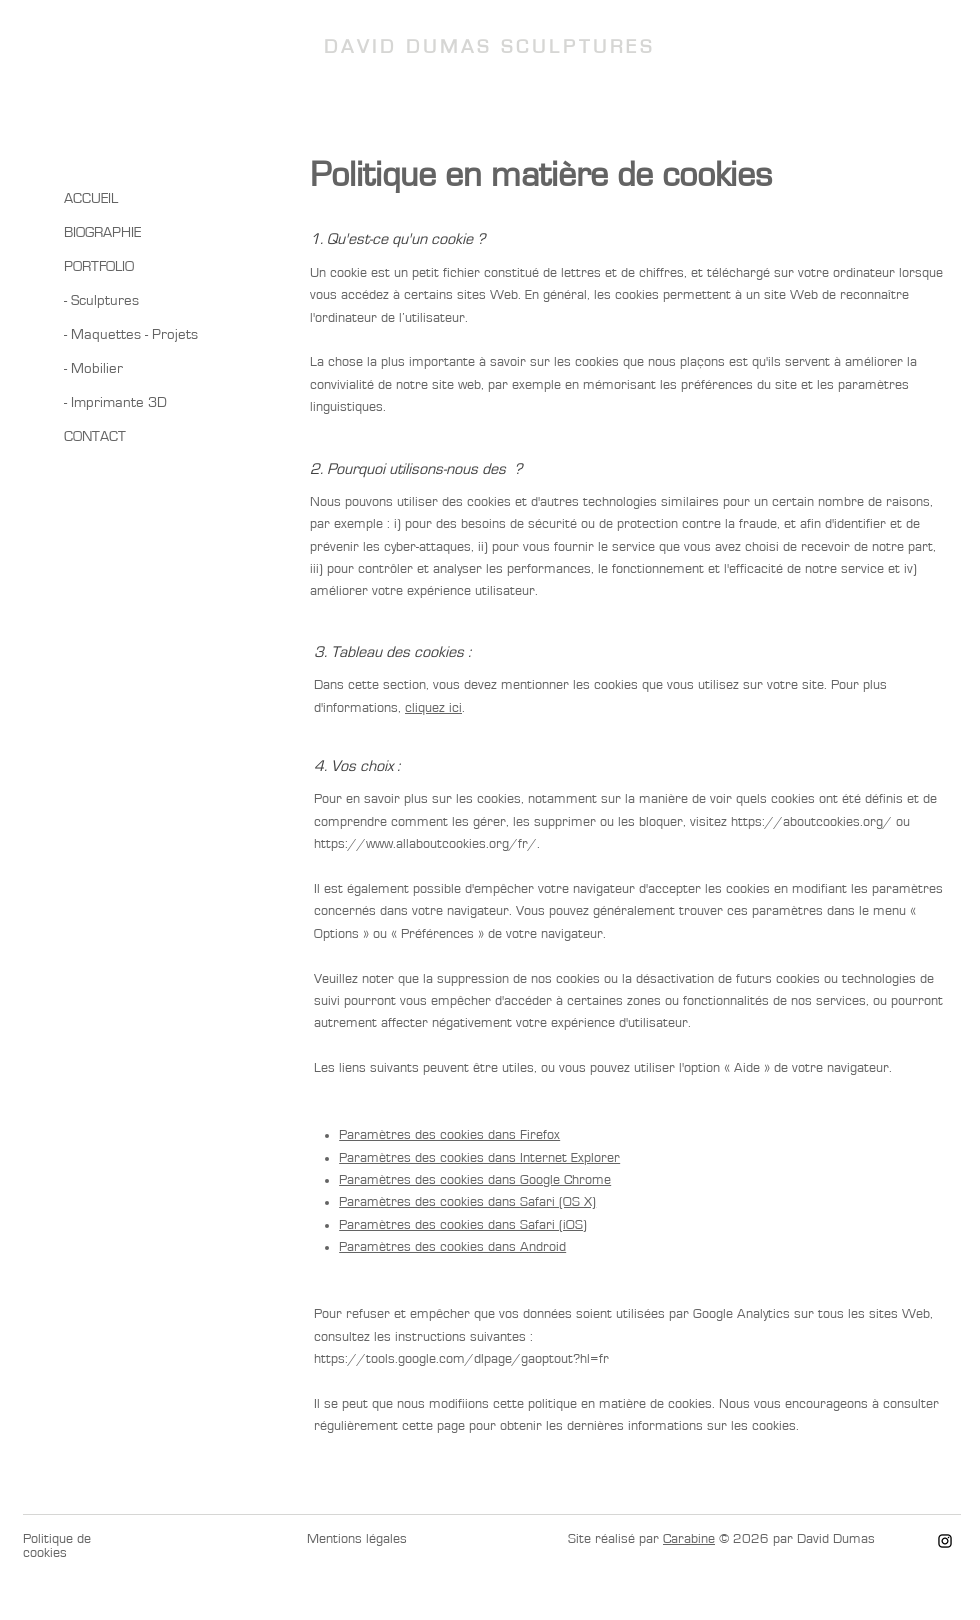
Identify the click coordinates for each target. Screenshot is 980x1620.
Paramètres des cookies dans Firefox (449, 1135)
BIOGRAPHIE (102, 232)
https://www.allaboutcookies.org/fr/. (427, 844)
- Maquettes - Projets (131, 334)
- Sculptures (101, 300)
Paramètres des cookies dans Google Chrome (475, 1180)
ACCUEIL (91, 198)
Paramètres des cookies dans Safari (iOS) (463, 1225)
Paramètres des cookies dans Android (452, 1247)
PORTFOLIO (99, 266)
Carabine (689, 1539)
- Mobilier (93, 368)
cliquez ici (433, 708)
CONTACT (95, 436)
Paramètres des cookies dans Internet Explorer (479, 1158)
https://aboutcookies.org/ (811, 822)
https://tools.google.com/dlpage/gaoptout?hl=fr (461, 1359)
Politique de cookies (57, 1546)
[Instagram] (945, 1541)
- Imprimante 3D (115, 402)
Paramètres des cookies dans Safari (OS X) (467, 1202)
